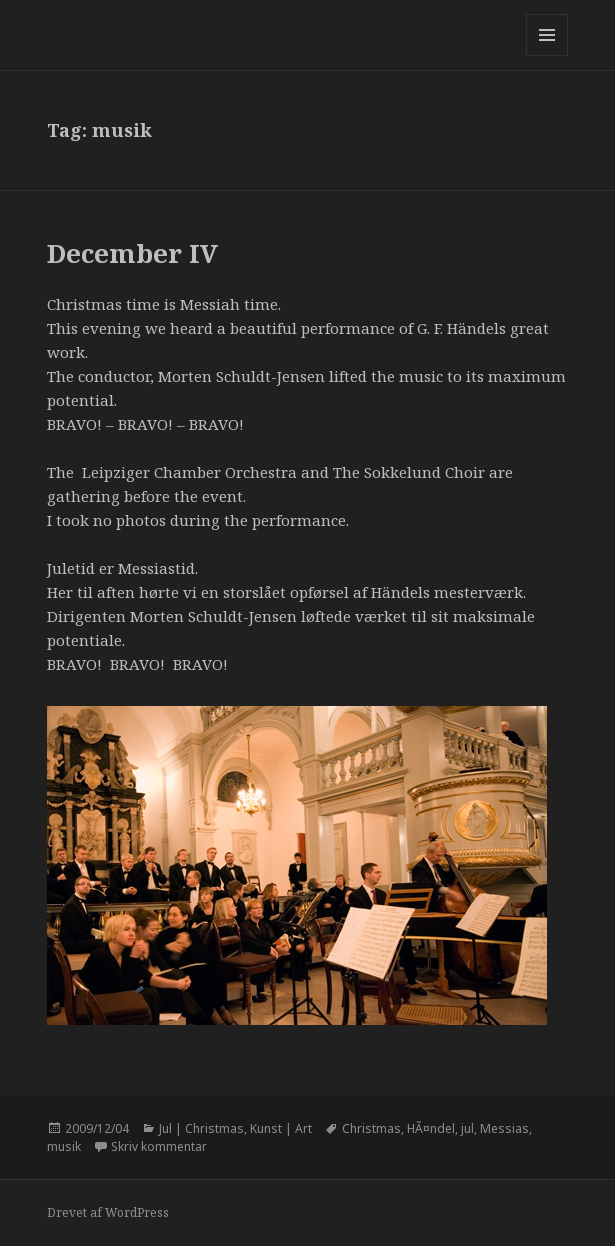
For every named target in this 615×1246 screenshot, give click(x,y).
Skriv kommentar (159, 1146)
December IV (132, 253)
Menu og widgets (547, 55)
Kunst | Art (281, 1128)
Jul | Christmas (201, 1128)
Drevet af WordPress (108, 1212)
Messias (504, 1128)
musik (64, 1146)
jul (467, 1128)
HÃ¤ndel (431, 1128)
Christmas (371, 1128)
